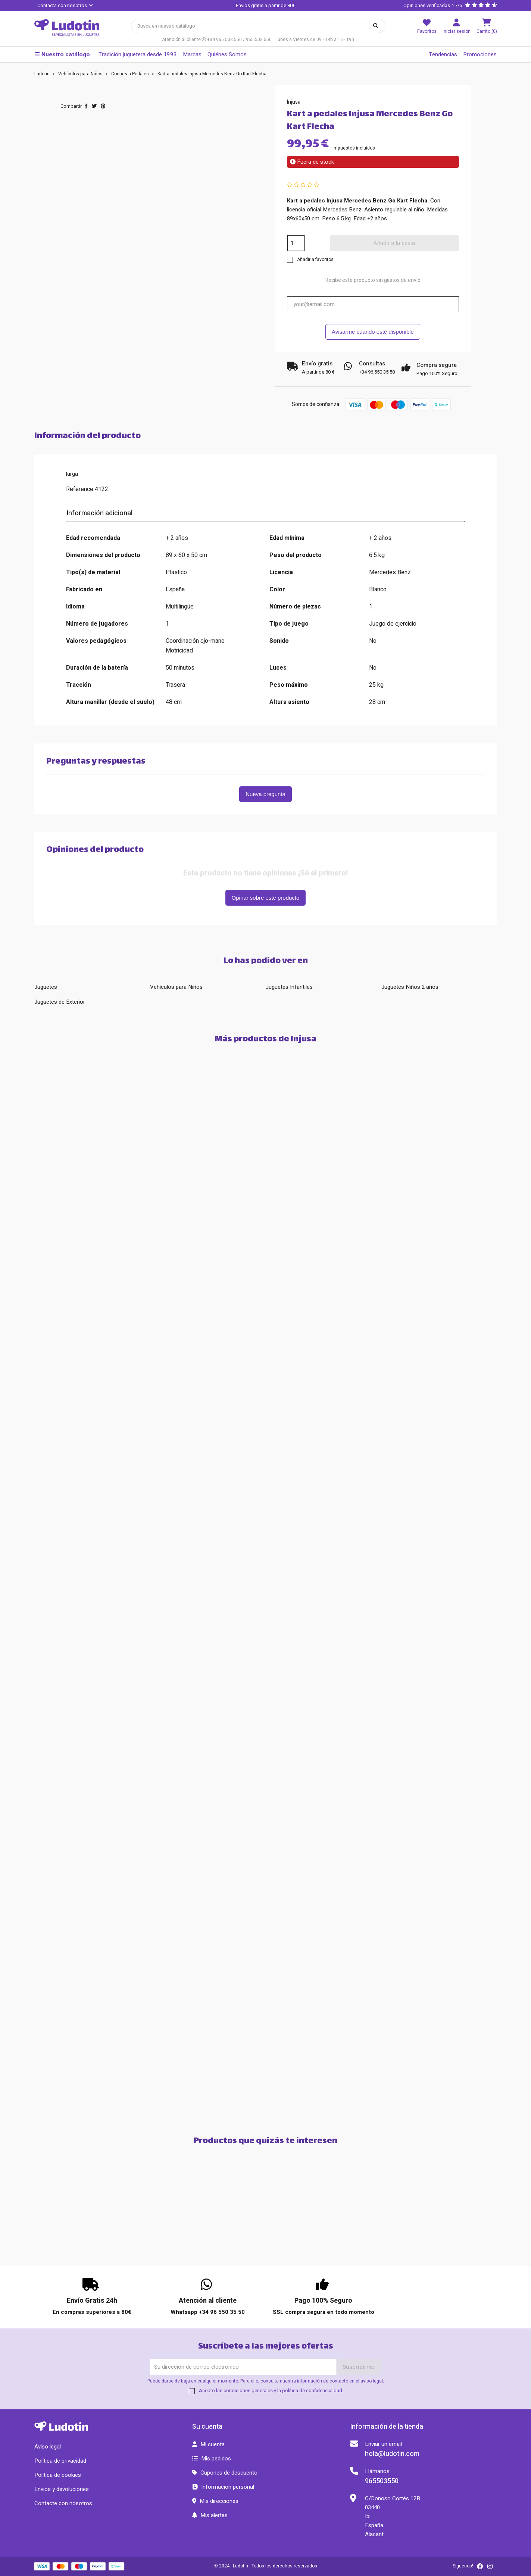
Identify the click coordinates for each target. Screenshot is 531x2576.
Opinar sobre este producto (266, 897)
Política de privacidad (60, 2461)
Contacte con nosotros (63, 2503)
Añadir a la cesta (394, 243)
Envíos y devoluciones (61, 2489)
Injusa (293, 102)
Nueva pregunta (265, 794)
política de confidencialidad (312, 2390)
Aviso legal (47, 2447)
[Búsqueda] (258, 26)
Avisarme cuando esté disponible (373, 331)
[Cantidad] (296, 243)
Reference (79, 489)
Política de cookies (57, 2475)
